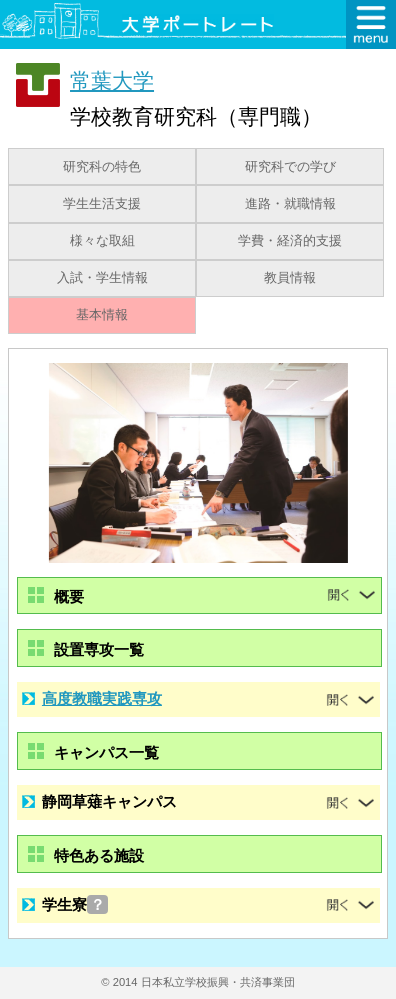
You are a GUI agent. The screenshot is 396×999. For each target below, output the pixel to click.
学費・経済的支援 (290, 241)
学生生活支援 (102, 204)
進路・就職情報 (290, 204)
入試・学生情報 (102, 278)
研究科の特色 (102, 167)
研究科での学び (290, 167)
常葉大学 (112, 80)
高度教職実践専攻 (102, 698)
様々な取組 (102, 241)
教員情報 (290, 278)
